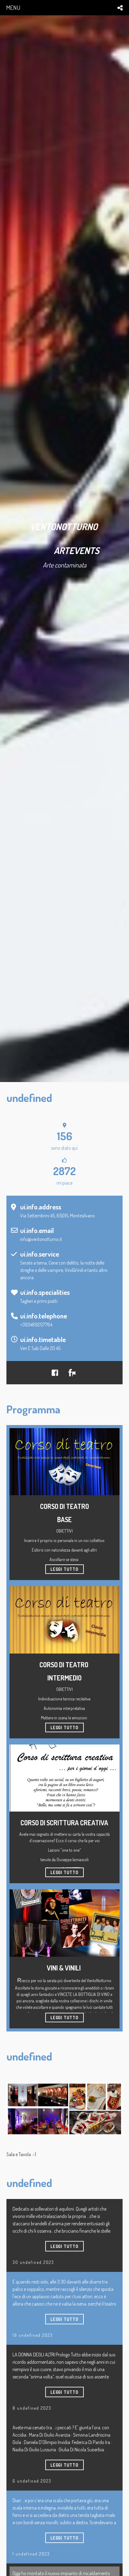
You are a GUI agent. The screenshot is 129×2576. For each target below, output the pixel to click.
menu (13, 7)
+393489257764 (36, 1325)
